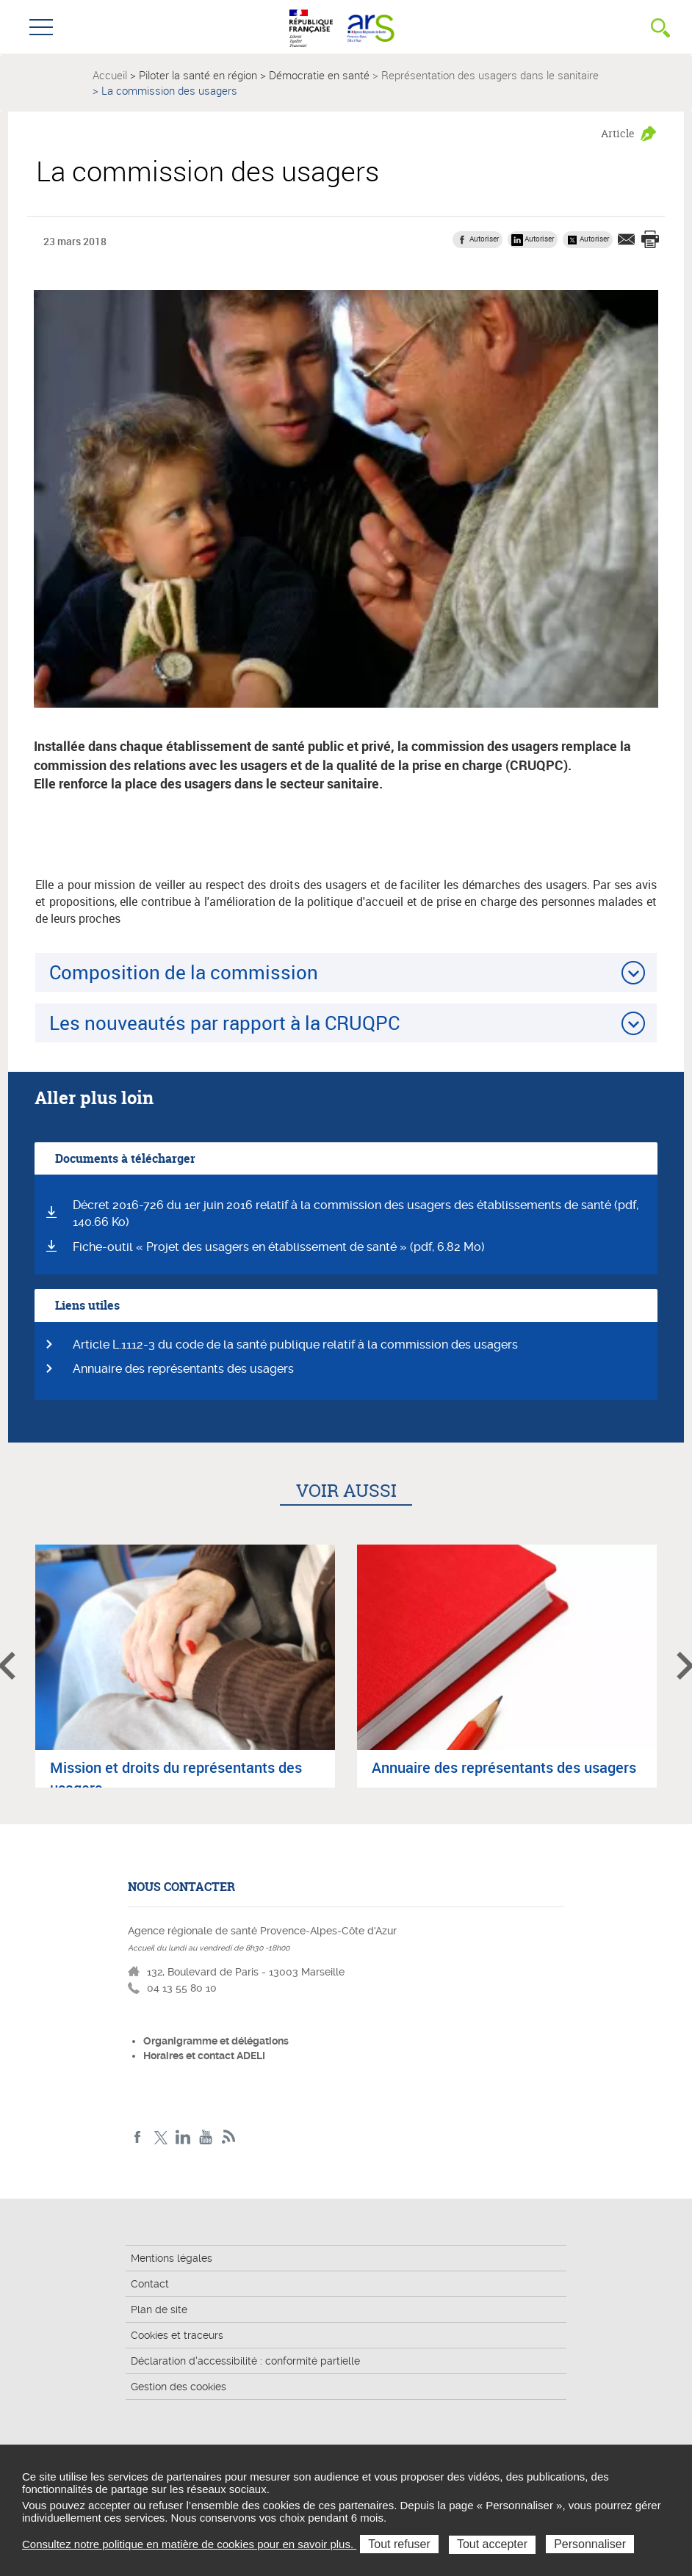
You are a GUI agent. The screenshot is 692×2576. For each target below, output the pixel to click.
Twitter (160, 2137)
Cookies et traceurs (177, 2335)
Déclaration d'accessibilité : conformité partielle (245, 2361)
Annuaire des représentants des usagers (183, 1369)
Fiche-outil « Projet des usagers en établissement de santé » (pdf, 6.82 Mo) (279, 1247)
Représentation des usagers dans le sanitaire (490, 75)
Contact (150, 2284)
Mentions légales (171, 2258)
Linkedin (183, 2137)
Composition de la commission (183, 971)
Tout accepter (492, 2544)
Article (618, 133)
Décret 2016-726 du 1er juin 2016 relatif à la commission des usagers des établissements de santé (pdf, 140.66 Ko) (355, 1213)
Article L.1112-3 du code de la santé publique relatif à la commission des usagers (295, 1345)
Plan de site (159, 2309)
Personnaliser (590, 2544)
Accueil (110, 75)
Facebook (138, 2137)
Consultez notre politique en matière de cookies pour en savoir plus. (189, 2544)
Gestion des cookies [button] (178, 2386)
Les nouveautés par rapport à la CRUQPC (224, 1022)
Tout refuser (399, 2544)
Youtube (206, 2137)
